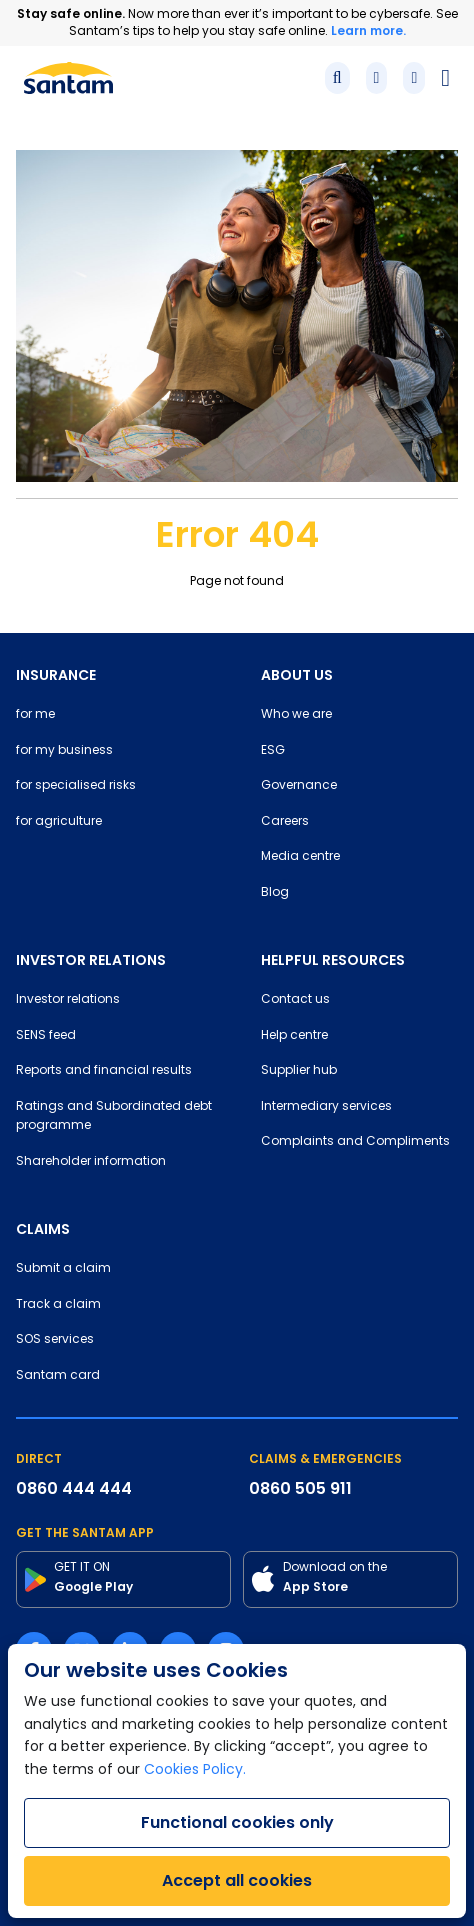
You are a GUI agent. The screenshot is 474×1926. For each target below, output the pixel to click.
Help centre (294, 1036)
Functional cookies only (237, 1822)
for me (35, 715)
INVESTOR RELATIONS (91, 960)
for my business (64, 751)
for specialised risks (76, 786)
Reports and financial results (104, 1071)
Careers (285, 822)
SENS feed (46, 1036)
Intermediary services (326, 1107)
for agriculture (59, 822)
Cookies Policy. (195, 1770)
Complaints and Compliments (355, 1142)
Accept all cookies (237, 1880)
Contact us (295, 1000)
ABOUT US (297, 675)
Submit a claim (63, 1269)
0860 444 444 (74, 1488)
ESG (273, 751)
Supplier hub (299, 1071)
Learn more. (368, 30)
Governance (299, 786)
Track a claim (58, 1305)
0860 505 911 (300, 1488)
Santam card (58, 1376)
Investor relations (68, 1000)
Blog (275, 893)
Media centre (300, 857)
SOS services (55, 1340)
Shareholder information (91, 1162)
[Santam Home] (68, 78)
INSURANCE (56, 675)
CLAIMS (43, 1229)
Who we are (296, 715)
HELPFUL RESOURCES (333, 960)
